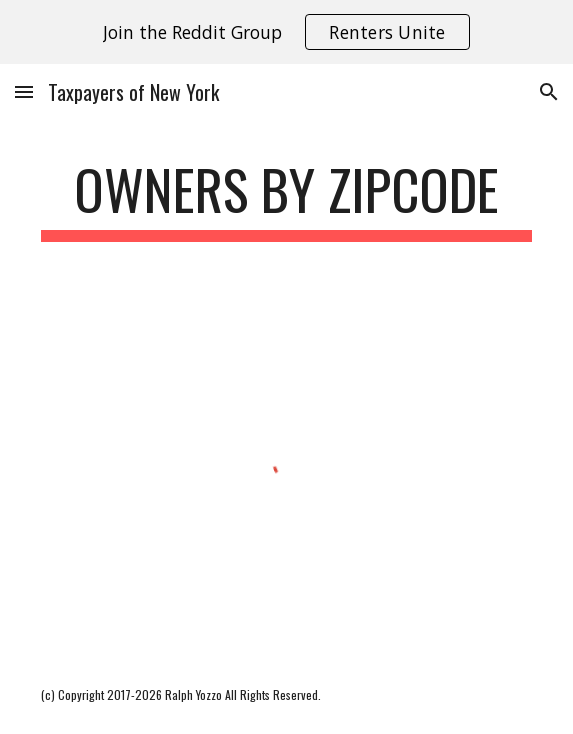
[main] (286, 199)
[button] (24, 91)
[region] (286, 32)
